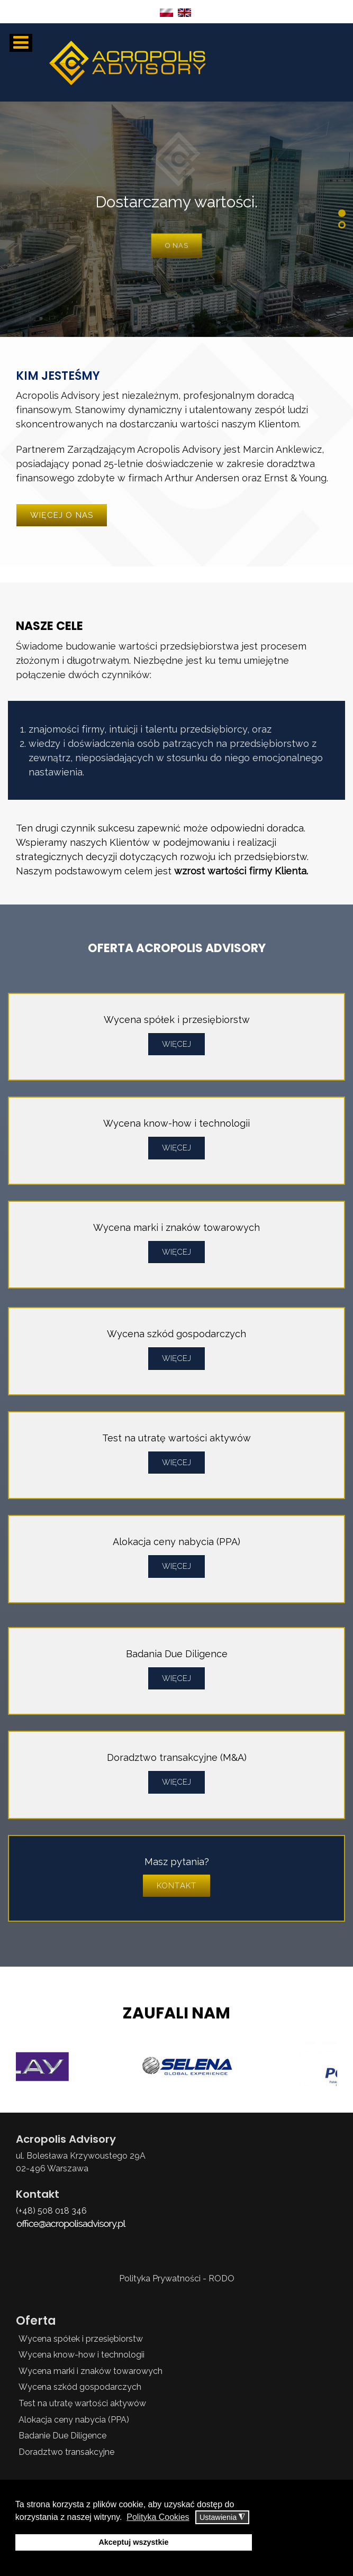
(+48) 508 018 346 (51, 2211)
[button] (342, 213)
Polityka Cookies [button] (157, 2517)
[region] (176, 219)
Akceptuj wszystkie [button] (133, 2542)
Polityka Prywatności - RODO (176, 2278)
